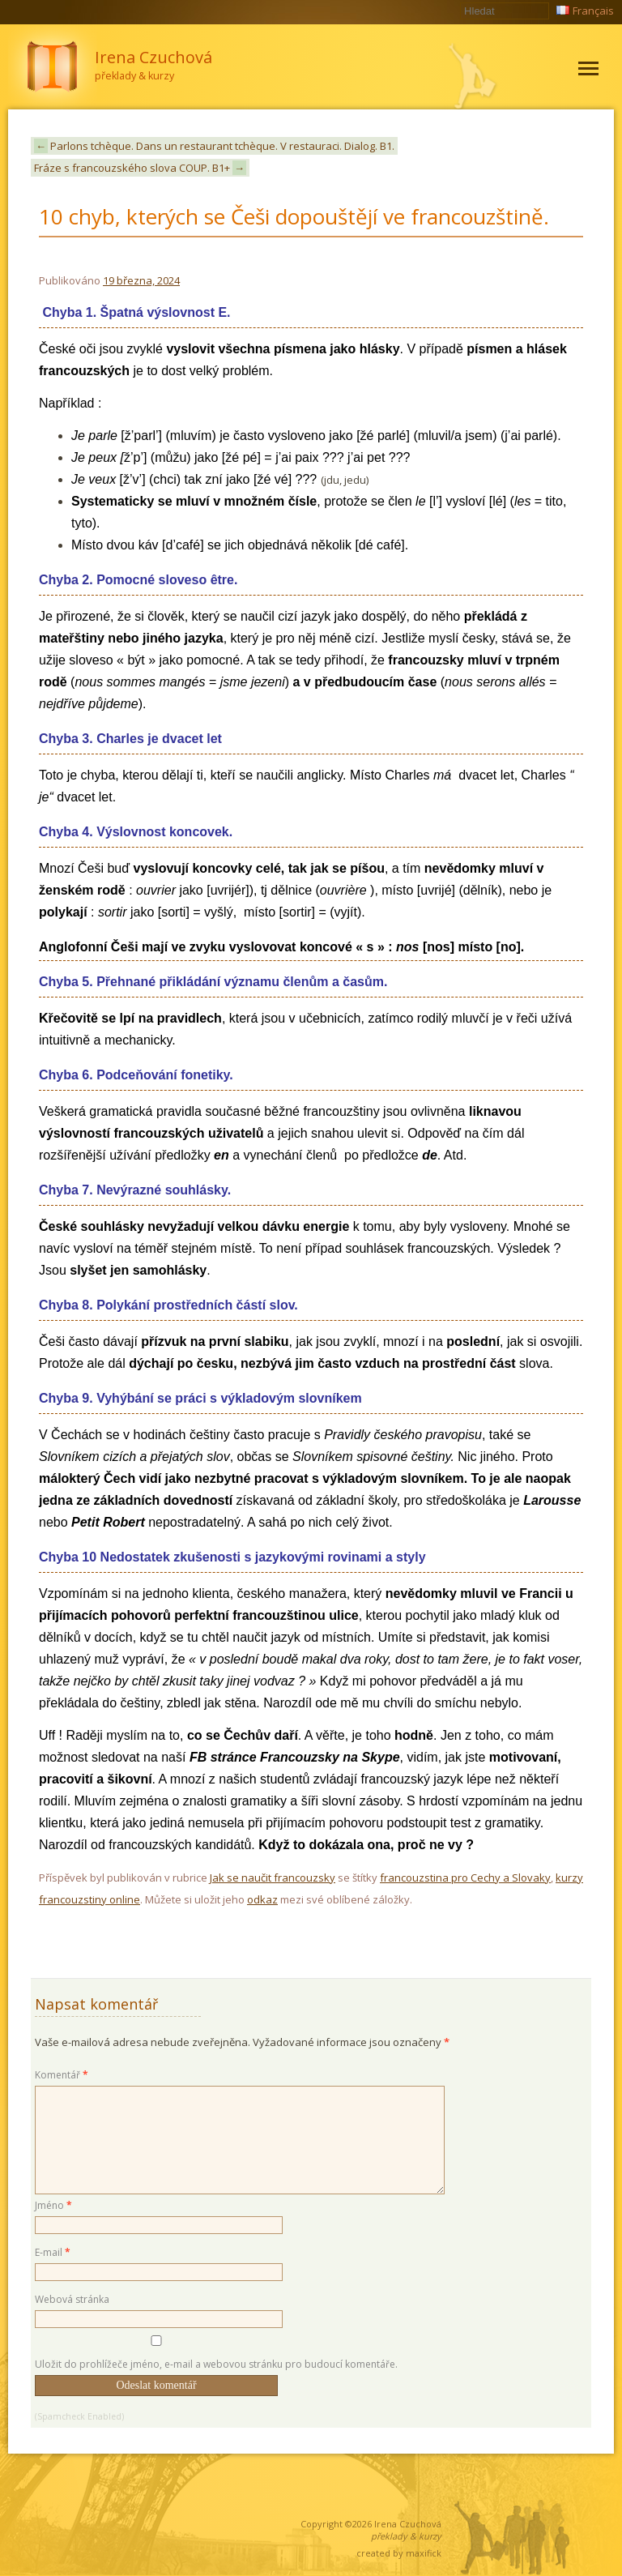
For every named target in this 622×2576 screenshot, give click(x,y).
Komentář (61, 2075)
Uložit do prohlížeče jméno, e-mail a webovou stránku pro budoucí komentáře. (216, 2364)
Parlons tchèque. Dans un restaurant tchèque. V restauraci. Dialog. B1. (214, 146)
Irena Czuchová (407, 2524)
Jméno (53, 2205)
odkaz (262, 1899)
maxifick (423, 2553)
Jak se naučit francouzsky (272, 1877)
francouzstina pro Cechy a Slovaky (465, 1877)
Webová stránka (72, 2299)
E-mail (52, 2252)
